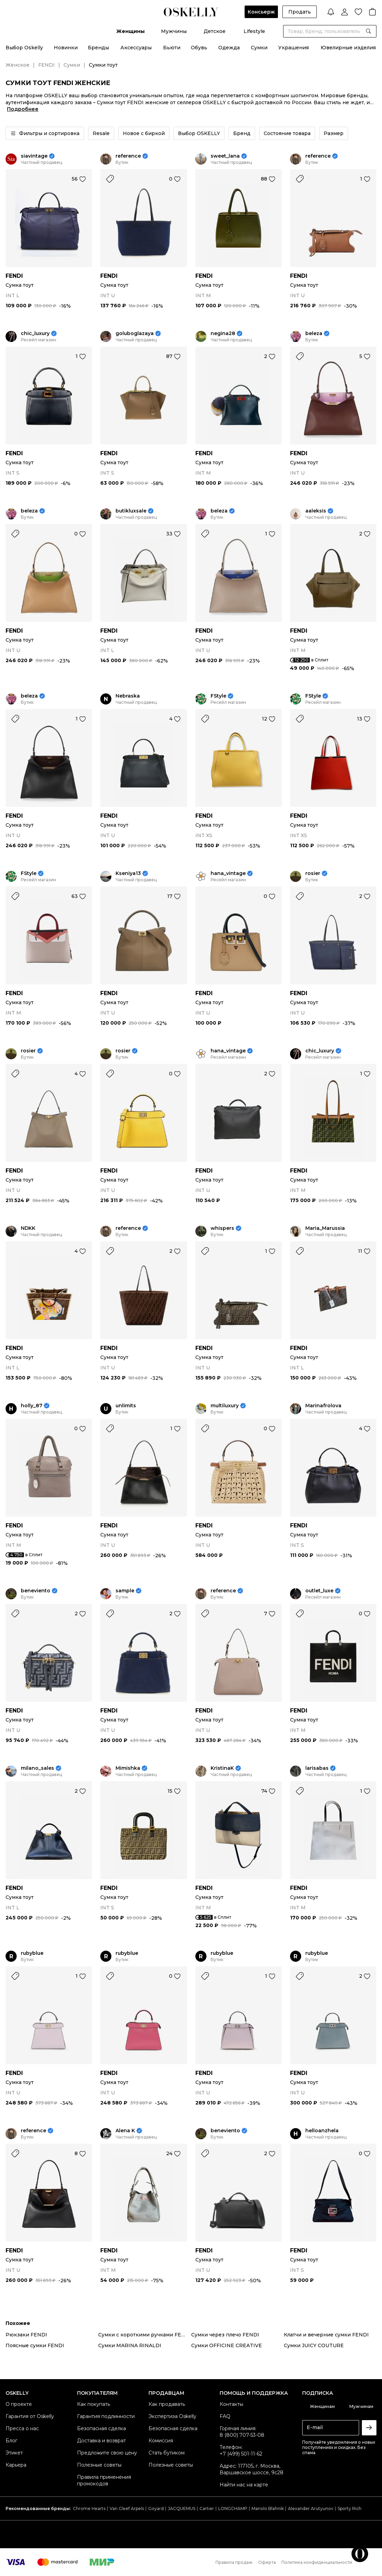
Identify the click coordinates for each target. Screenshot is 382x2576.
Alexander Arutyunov (310, 2508)
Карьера (16, 2465)
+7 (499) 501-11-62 (241, 2454)
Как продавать (166, 2404)
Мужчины (174, 31)
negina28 (223, 333)
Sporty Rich (350, 2508)
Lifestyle (254, 31)
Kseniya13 (128, 873)
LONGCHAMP (232, 2508)
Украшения (293, 47)
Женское (17, 65)
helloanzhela (322, 2131)
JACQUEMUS (181, 2508)
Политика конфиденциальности (316, 2562)
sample (125, 1591)
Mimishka (128, 1768)
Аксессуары (136, 47)
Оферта (267, 2562)
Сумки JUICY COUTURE (314, 2345)
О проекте (19, 2404)
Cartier (207, 2508)
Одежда (229, 47)
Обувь (199, 47)
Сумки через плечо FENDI (225, 2335)
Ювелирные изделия (348, 47)
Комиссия (160, 2440)
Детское (215, 31)
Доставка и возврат (101, 2440)
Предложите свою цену (107, 2453)
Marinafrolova (323, 1406)
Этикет (14, 2453)
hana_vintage (228, 873)
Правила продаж (234, 2562)
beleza (313, 333)
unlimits (126, 1406)
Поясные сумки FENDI (35, 2345)
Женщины (130, 31)
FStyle (218, 696)
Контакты (231, 2404)
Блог (11, 2440)
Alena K (125, 2131)
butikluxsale (131, 511)
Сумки (259, 47)
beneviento (35, 1591)
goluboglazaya (135, 333)
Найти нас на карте (244, 2485)
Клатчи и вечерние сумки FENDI (326, 2335)
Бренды (98, 47)
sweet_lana (225, 156)
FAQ (225, 2416)
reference (128, 156)
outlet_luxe (319, 1591)
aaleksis (315, 511)
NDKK (28, 1228)
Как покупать (93, 2404)
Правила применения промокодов (104, 2480)
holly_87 (31, 1406)
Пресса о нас (22, 2428)
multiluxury (225, 1406)
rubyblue (32, 1953)
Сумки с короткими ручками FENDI (144, 2335)
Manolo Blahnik (268, 2508)
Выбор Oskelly (24, 47)
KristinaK (222, 1768)
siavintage (34, 156)
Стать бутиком (166, 2453)
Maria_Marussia (325, 1228)
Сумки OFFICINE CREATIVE (226, 2345)
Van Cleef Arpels (127, 2508)
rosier (312, 873)
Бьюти (171, 47)
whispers (222, 1228)
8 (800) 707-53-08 (242, 2435)
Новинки (66, 47)
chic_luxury (35, 333)
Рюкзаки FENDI (26, 2335)
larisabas (317, 1768)
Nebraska (128, 696)
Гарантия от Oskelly (30, 2416)
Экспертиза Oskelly (172, 2416)
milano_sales (37, 1768)
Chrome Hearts (89, 2508)
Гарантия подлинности (106, 2416)
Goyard (156, 2508)
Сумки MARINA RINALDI (129, 2345)
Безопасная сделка (101, 2428)
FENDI (46, 65)
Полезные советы (99, 2465)
